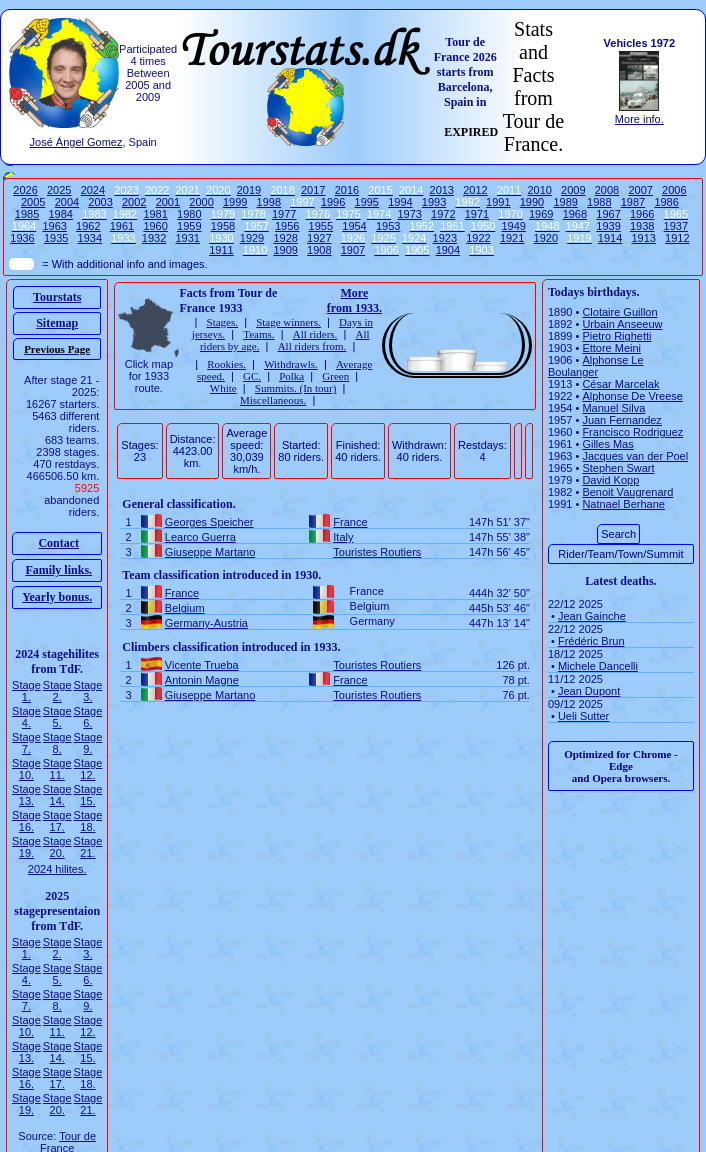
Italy (343, 537)
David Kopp (610, 480)
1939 (608, 226)
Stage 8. (57, 743)
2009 (573, 190)
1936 (22, 238)
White (223, 388)
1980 (189, 214)
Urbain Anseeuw (622, 324)
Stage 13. (26, 795)
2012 (475, 190)
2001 (168, 202)
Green (335, 376)
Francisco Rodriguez (632, 432)
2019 (249, 190)
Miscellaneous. (273, 400)
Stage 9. (88, 743)
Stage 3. (88, 691)
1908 (319, 250)
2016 (347, 190)
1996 (333, 202)
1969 (541, 214)
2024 (93, 190)
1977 (284, 214)
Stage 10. (26, 769)
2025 (59, 190)
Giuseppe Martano (210, 552)
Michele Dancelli (598, 666)
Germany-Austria (206, 623)
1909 (285, 250)
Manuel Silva (613, 408)
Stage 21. (88, 847)
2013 (442, 190)
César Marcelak (620, 384)
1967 (608, 214)
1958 (223, 226)
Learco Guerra (200, 537)
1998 (269, 202)
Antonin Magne (202, 680)
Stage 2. (57, 691)
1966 (642, 214)
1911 (221, 250)
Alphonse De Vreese (632, 396)
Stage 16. (26, 821)
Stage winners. (288, 322)
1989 (565, 202)
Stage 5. (57, 717)
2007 (640, 190)
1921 (512, 238)
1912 (677, 238)
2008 (607, 190)
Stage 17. (57, 821)
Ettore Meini (611, 348)
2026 (25, 190)
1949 (513, 226)
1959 (189, 226)
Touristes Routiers (377, 552)
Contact (58, 543)
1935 (56, 238)
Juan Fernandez (622, 420)
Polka (291, 376)
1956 (287, 226)
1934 (90, 238)
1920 (546, 238)
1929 (252, 238)
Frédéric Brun (591, 641)
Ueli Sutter (583, 716)
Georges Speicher (209, 522)
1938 (642, 226)
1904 (448, 250)
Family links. (58, 570)
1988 (599, 202)
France (350, 522)
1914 (610, 238)
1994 (400, 202)
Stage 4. (26, 717)
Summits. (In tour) (296, 388)
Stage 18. (88, 821)
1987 (633, 202)
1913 (643, 238)
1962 (88, 226)
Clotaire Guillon (619, 312)
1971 (477, 214)
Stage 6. (88, 717)
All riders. (315, 334)
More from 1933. (354, 300)
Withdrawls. (291, 364)
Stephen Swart (618, 468)
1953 (388, 226)
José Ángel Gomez (76, 142)
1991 (498, 202)
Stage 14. (57, 795)
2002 (134, 202)
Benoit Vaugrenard (627, 492)
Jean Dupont (589, 691)
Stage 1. (26, 691)
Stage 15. (88, 795)
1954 (354, 226)
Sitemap (57, 323)
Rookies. (226, 364)
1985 (27, 214)
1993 (434, 202)
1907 (353, 250)
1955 (321, 226)
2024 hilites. (57, 869)
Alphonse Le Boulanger (596, 366)
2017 (313, 190)
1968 (575, 214)
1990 (532, 202)
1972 (443, 214)
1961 (122, 226)
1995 (367, 202)
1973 (409, 214)
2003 (100, 202)
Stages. (222, 322)
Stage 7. (26, 743)
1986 (666, 202)
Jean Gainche (592, 616)
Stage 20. (57, 847)
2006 (674, 190)
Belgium (185, 608)
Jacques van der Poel (635, 456)
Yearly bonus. (57, 597)
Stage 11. (57, 769)
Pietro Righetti (616, 336)
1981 (155, 214)
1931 (188, 238)
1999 (235, 202)
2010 (539, 190)
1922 (478, 238)
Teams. (258, 334)
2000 (201, 202)
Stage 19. (26, 847)
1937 (676, 226)
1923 (445, 238)
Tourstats (57, 297)
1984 (61, 214)
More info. (639, 119)
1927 (319, 238)
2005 (33, 202)
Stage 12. (88, 769)
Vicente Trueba (202, 665)
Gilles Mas (607, 444)
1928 (285, 238)
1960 (155, 226)
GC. (252, 376)
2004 (67, 202)
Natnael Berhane (623, 504)
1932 (154, 238)
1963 (54, 226)
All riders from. (312, 346)
